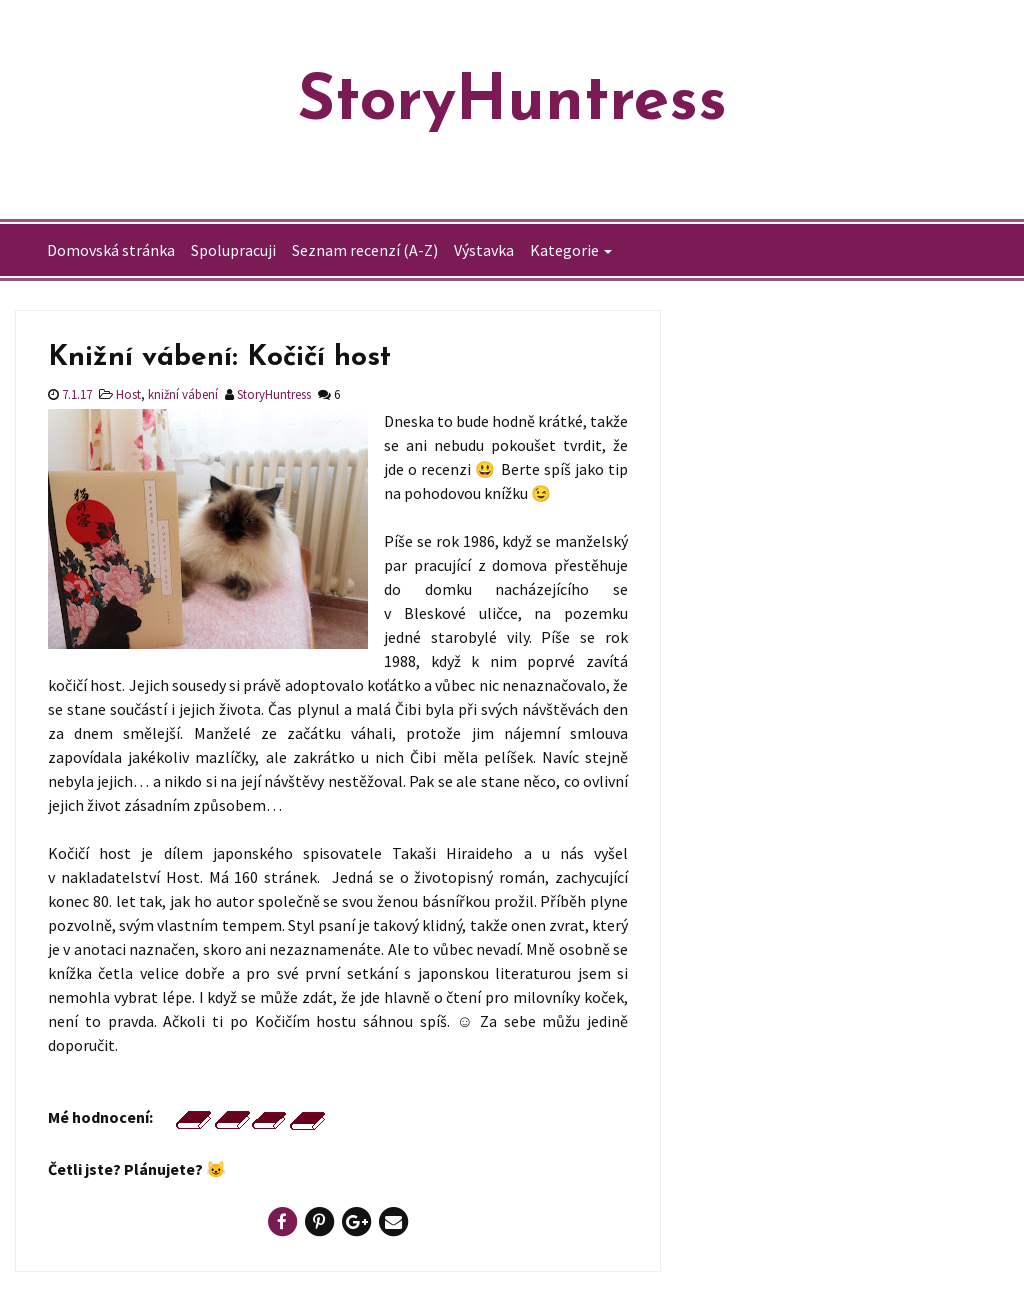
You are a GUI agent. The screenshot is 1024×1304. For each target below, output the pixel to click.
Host (128, 394)
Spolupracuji (233, 250)
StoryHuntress (512, 103)
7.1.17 (75, 394)
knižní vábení (183, 394)
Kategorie (564, 250)
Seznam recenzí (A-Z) (365, 250)
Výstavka (484, 250)
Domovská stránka (111, 250)
